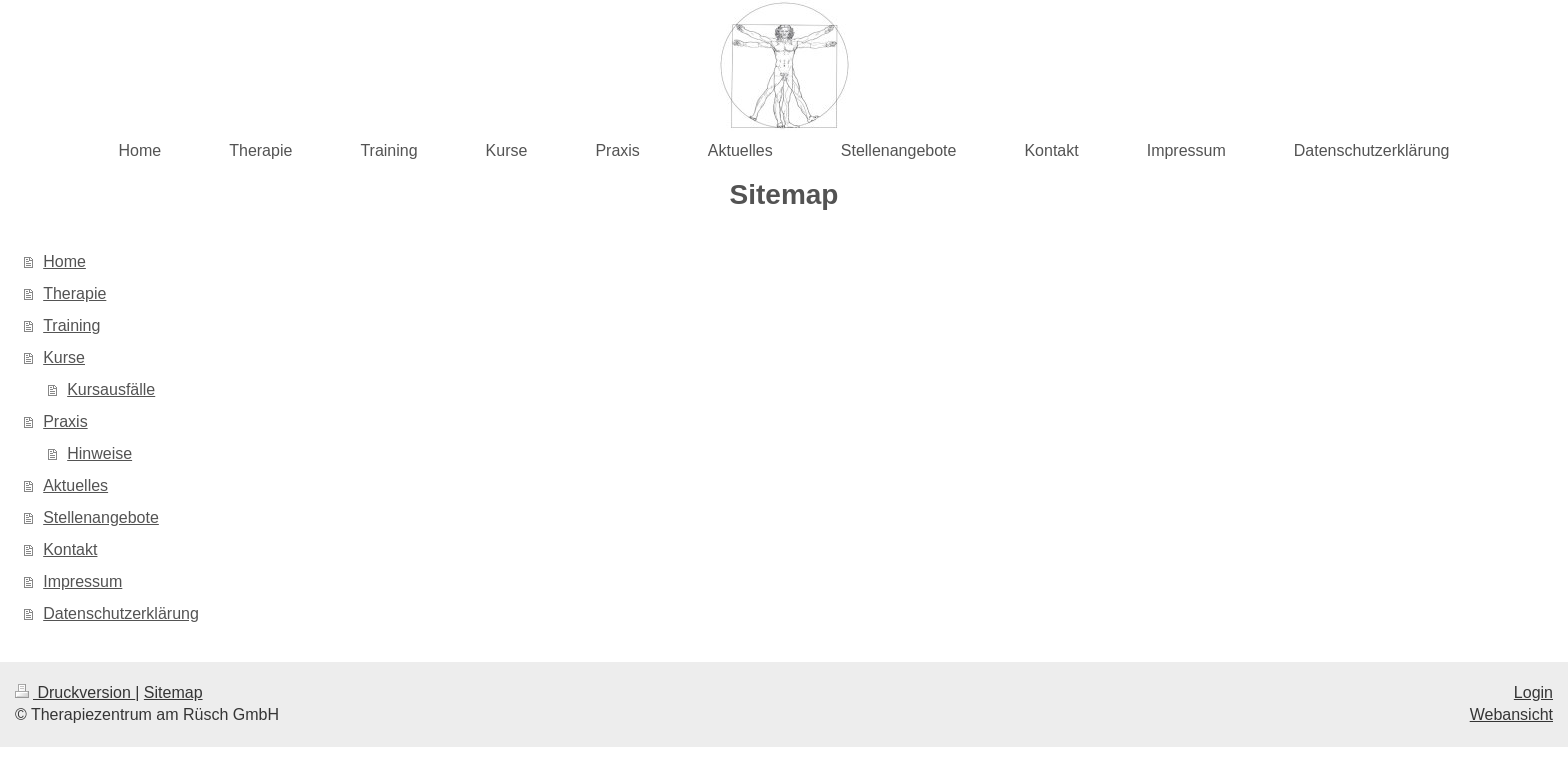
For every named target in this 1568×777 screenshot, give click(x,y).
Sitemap (173, 692)
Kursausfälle (111, 389)
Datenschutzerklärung (121, 613)
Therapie (74, 293)
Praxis (65, 421)
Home (64, 261)
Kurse (64, 357)
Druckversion (75, 692)
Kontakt (70, 549)
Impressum (82, 581)
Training (71, 325)
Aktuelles (75, 485)
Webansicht (1511, 714)
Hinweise (99, 453)
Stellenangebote (101, 517)
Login (1533, 692)
